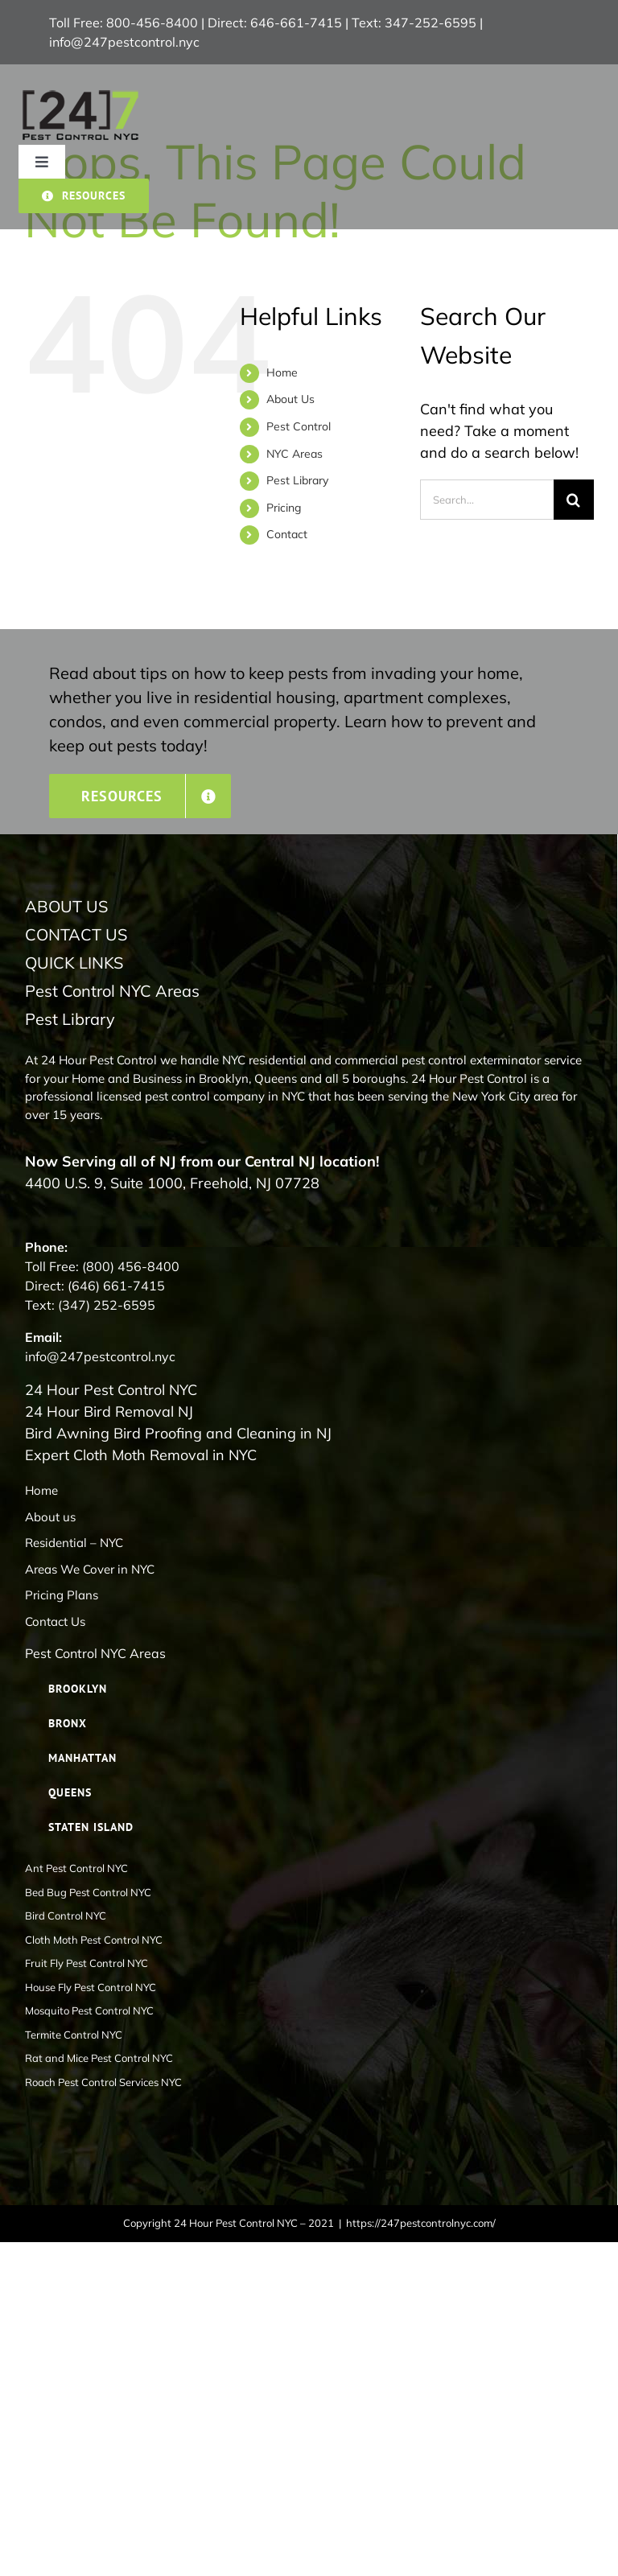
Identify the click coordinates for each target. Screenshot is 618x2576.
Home (282, 372)
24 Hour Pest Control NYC (111, 1390)
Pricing (283, 507)
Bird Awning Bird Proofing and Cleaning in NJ (178, 1433)
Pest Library (297, 480)
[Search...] (487, 499)
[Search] (574, 499)
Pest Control (298, 426)
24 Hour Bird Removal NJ (109, 1411)
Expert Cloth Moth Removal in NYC (141, 1455)
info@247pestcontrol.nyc (124, 42)
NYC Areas (294, 453)
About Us (290, 399)
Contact (286, 534)
